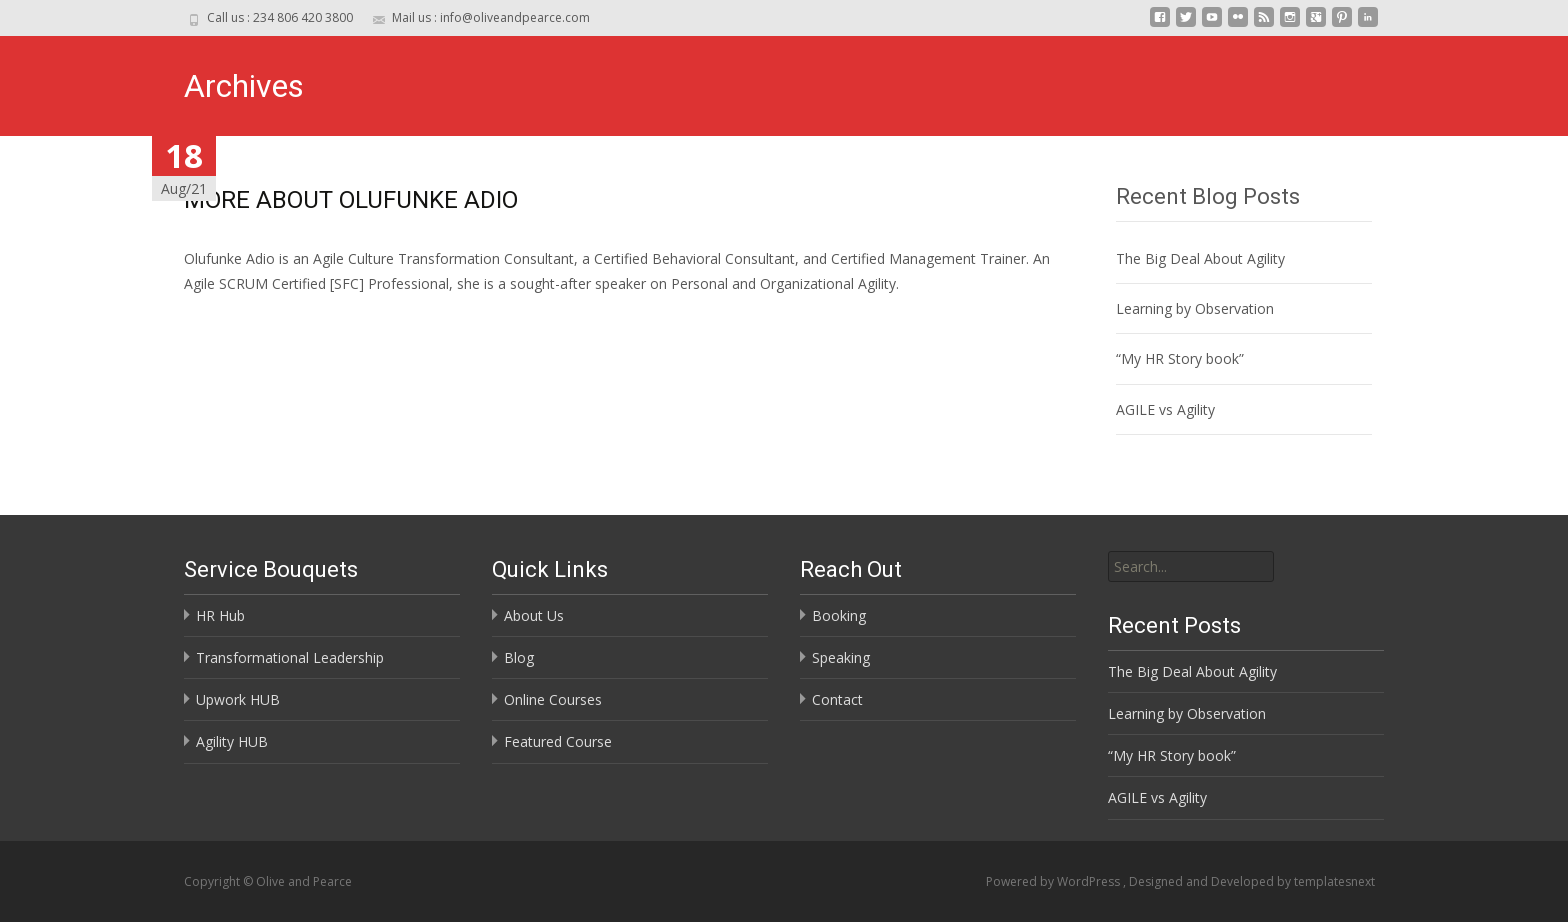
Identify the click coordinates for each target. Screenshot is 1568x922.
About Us (534, 615)
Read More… (228, 320)
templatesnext (1334, 881)
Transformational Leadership (290, 657)
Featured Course (558, 741)
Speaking (841, 657)
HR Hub (220, 615)
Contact (837, 699)
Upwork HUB (238, 699)
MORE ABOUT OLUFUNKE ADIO (351, 200)
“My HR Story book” (1180, 358)
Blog (519, 657)
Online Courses (553, 699)
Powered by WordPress (1054, 881)
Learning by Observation (1195, 308)
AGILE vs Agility (1165, 409)
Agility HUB (232, 741)
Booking (839, 615)
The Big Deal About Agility (1200, 258)
